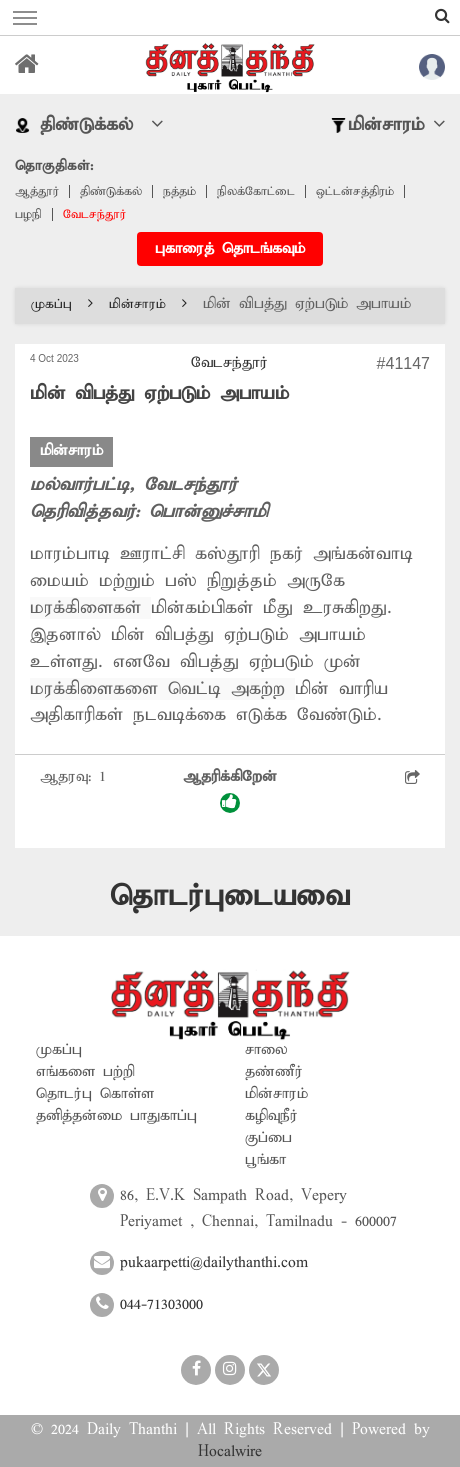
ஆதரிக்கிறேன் (230, 790)
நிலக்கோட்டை (256, 191)
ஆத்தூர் (37, 191)
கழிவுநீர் (271, 1116)
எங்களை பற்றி (85, 1072)
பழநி (28, 214)
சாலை (266, 1050)
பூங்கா (265, 1160)
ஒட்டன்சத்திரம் (355, 191)
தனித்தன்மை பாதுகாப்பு (116, 1116)
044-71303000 (161, 1305)
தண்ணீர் (274, 1072)
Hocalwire (230, 1452)
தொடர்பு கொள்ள (95, 1094)
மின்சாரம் (148, 304)
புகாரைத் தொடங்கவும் (230, 249)
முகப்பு (62, 304)
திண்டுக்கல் (111, 191)
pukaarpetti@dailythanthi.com (214, 1263)
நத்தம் (179, 191)
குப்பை (268, 1138)
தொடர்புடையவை (230, 896)
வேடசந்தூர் (94, 214)
